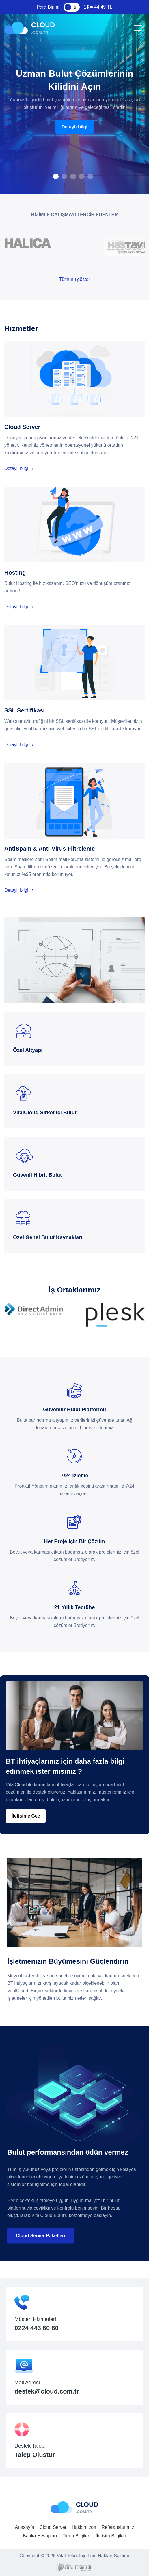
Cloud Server (53, 2527)
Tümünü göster (74, 279)
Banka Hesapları (40, 2535)
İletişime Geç (26, 1815)
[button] (56, 176)
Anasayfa (24, 2527)
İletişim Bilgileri (111, 2535)
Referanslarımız (118, 2527)
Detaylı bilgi (74, 126)
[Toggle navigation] (137, 28)
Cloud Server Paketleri (40, 2235)
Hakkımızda (84, 2527)
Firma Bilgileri (76, 2535)
